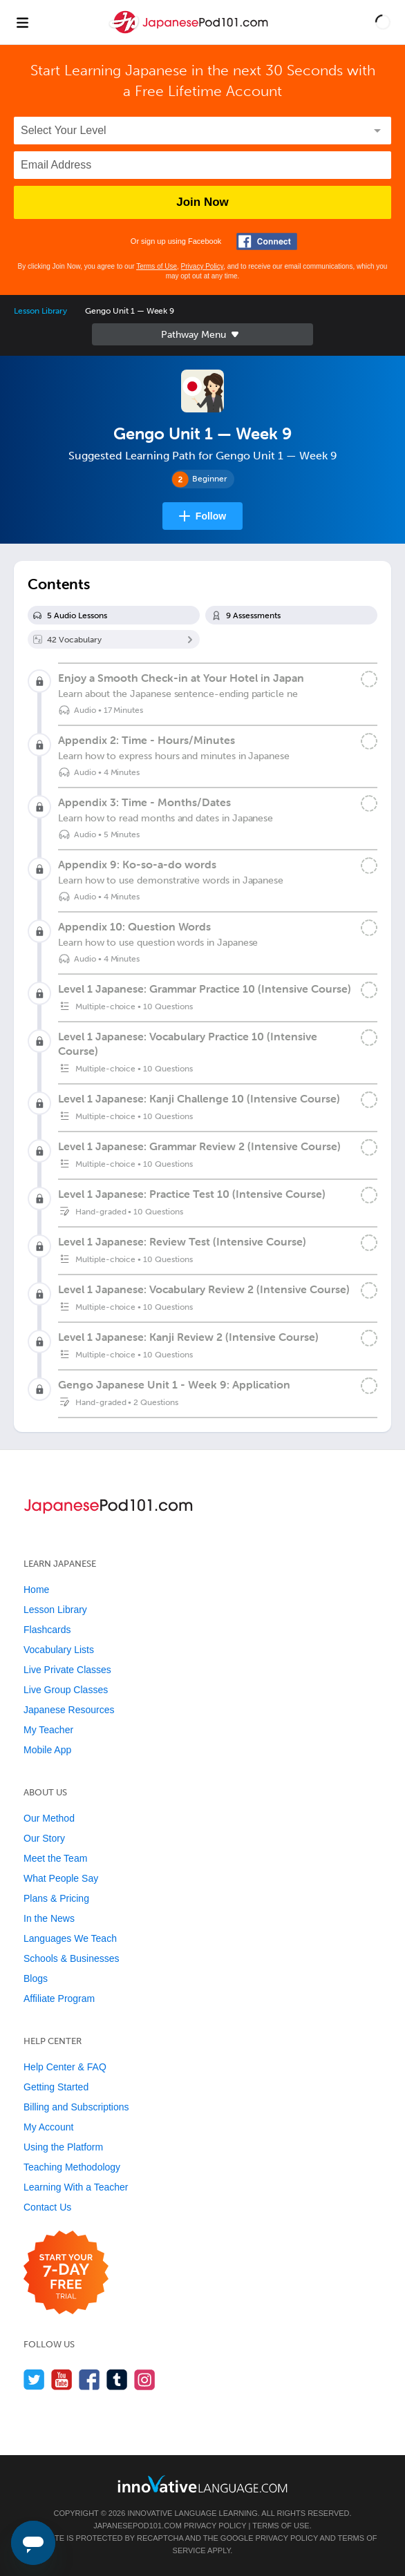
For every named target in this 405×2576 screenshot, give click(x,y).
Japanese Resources (69, 1709)
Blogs (35, 1978)
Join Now (202, 202)
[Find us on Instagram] (145, 2379)
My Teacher (48, 1729)
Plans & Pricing (56, 1898)
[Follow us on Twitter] (34, 2379)
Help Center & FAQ (64, 2066)
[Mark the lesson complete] (369, 679)
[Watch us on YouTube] (62, 2379)
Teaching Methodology (71, 2167)
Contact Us (47, 2207)
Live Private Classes (67, 1669)
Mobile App (47, 1749)
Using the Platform (63, 2147)
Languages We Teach (70, 1938)
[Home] (190, 32)
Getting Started (55, 2086)
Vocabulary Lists (58, 1649)
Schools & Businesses (71, 1958)
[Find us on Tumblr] (117, 2379)
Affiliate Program (59, 1998)
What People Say (60, 1878)
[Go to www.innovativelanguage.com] (202, 2483)
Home (36, 1589)
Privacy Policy (202, 266)
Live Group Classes (65, 1689)
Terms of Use (156, 266)
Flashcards (46, 1629)
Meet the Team (55, 1858)
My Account (48, 2127)
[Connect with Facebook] (267, 241)
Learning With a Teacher (76, 2187)
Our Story (44, 1838)
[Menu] (22, 22)
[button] (382, 22)
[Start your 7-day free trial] (66, 2273)
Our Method (49, 1818)
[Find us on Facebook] (89, 2379)
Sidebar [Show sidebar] (202, 334)
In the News (49, 1918)
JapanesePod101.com (137, 2525)
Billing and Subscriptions (76, 2106)
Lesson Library (40, 311)
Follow (211, 516)
